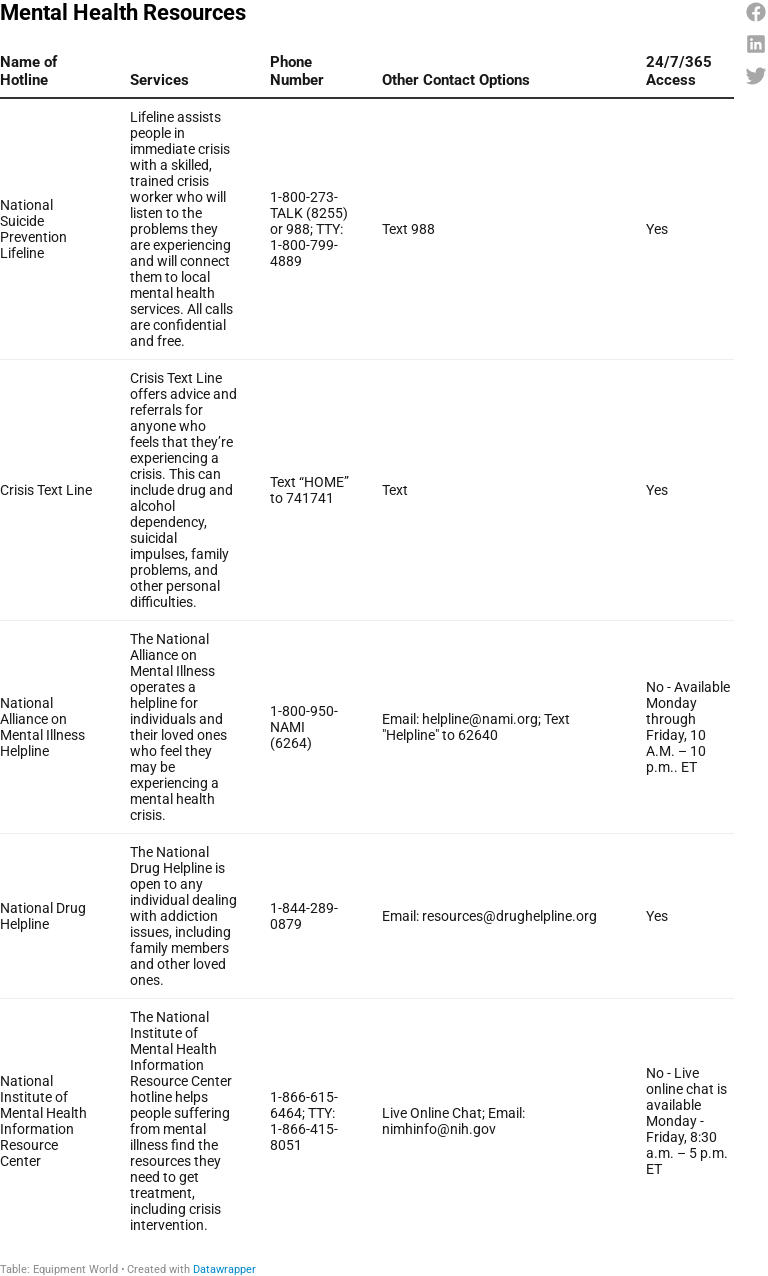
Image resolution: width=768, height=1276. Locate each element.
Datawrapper (224, 1269)
